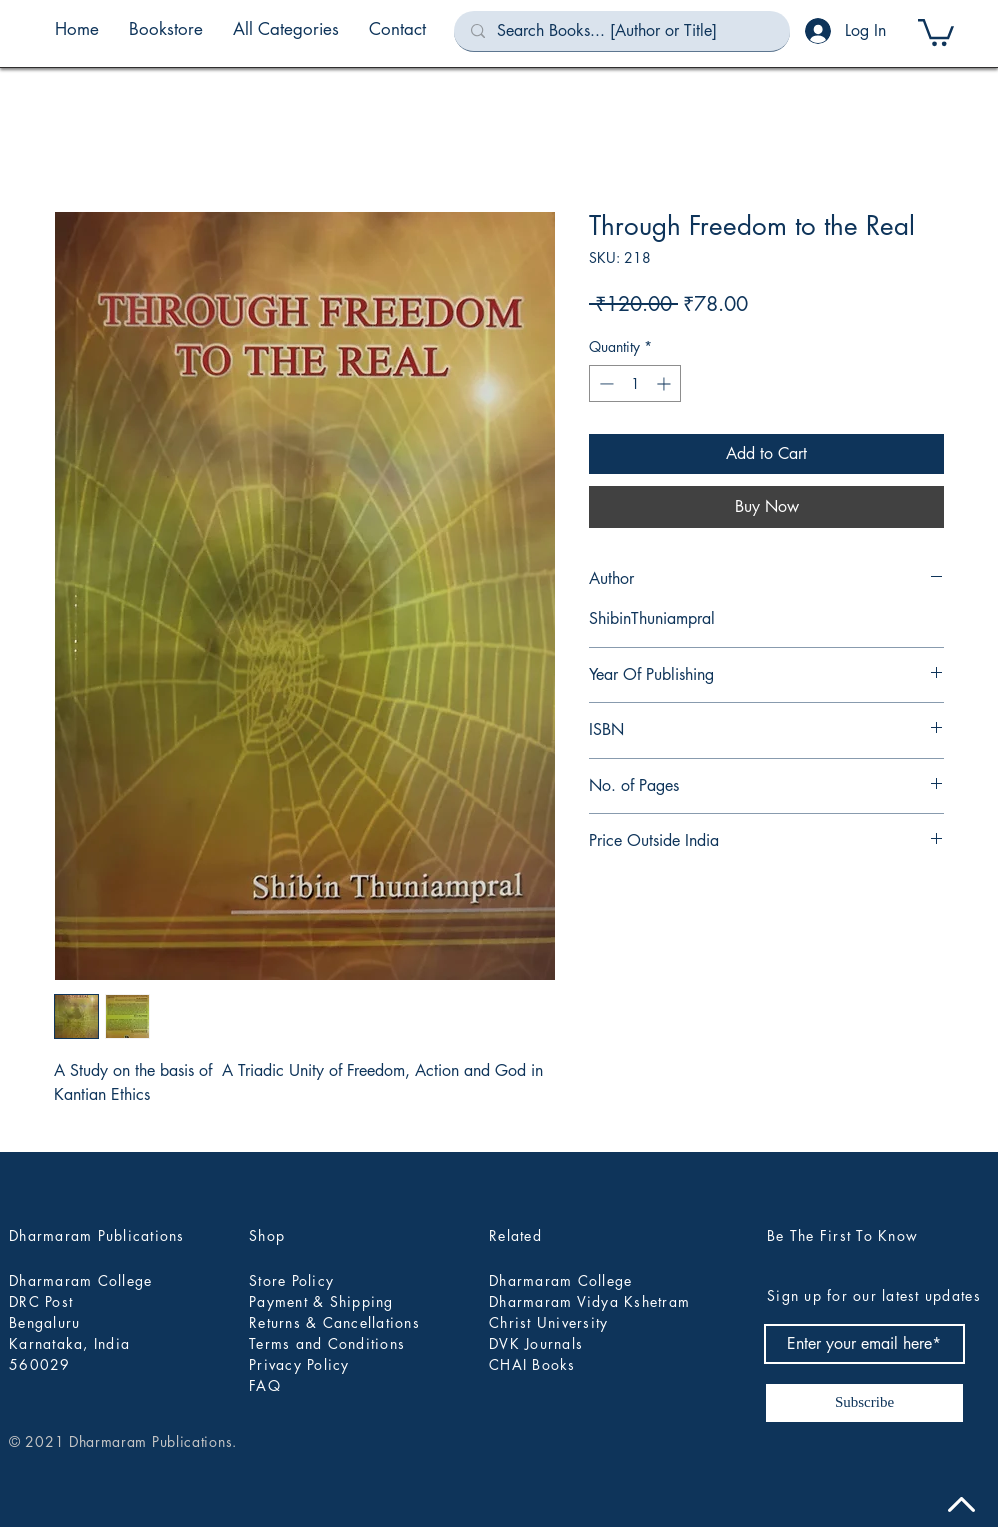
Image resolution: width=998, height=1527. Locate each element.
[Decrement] (604, 383)
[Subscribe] (864, 1403)
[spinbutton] (635, 383)
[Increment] (665, 383)
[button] (286, 29)
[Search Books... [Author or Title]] (622, 31)
